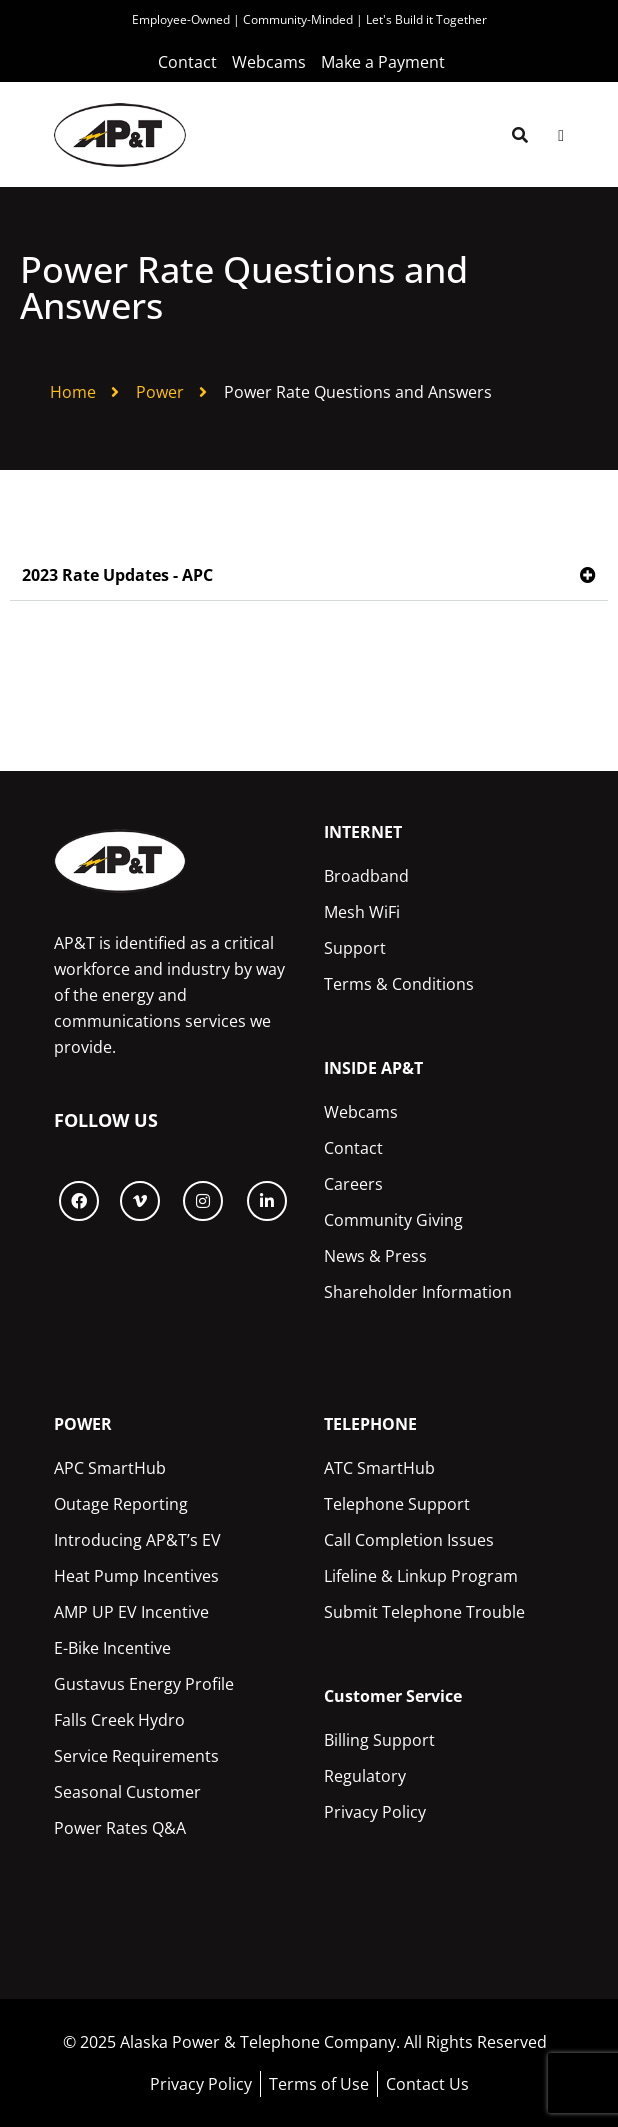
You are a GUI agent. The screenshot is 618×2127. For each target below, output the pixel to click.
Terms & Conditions (399, 984)
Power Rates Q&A (120, 1828)
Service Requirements (136, 1756)
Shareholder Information (418, 1292)
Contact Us (427, 2084)
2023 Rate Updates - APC (117, 575)
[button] (309, 575)
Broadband (366, 876)
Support (355, 948)
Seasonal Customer (127, 1792)
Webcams (361, 1112)
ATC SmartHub (379, 1468)
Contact (353, 1148)
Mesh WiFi (362, 912)
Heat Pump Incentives (136, 1576)
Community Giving (393, 1220)
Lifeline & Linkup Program (421, 1576)
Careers (353, 1184)
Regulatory (365, 1776)
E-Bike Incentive (112, 1648)
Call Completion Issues (409, 1540)
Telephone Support (397, 1504)
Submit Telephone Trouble (424, 1612)
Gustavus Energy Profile (144, 1684)
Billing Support (379, 1740)
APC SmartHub (110, 1468)
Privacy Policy (375, 1812)
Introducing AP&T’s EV (137, 1540)
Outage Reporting (121, 1504)
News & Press (375, 1256)
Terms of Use (319, 2084)
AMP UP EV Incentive (131, 1612)
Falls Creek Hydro (119, 1720)
